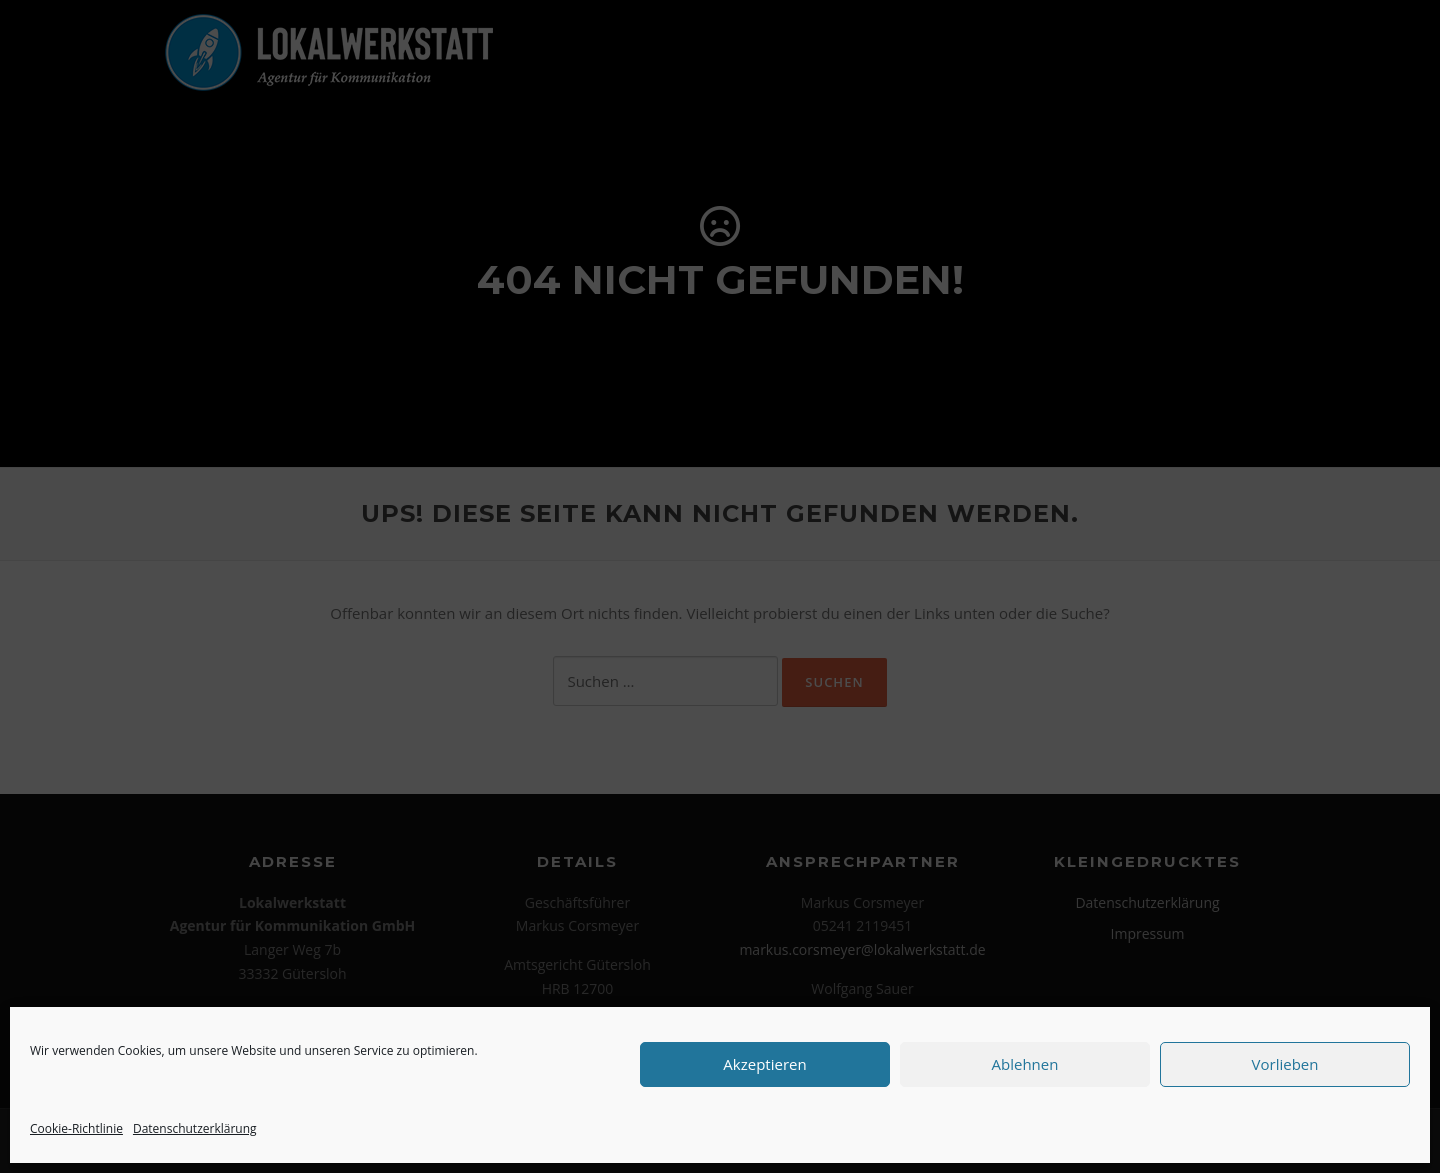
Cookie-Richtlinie (76, 1128)
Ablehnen (1025, 1064)
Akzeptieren (764, 1064)
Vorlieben (1285, 1064)
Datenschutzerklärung (195, 1128)
